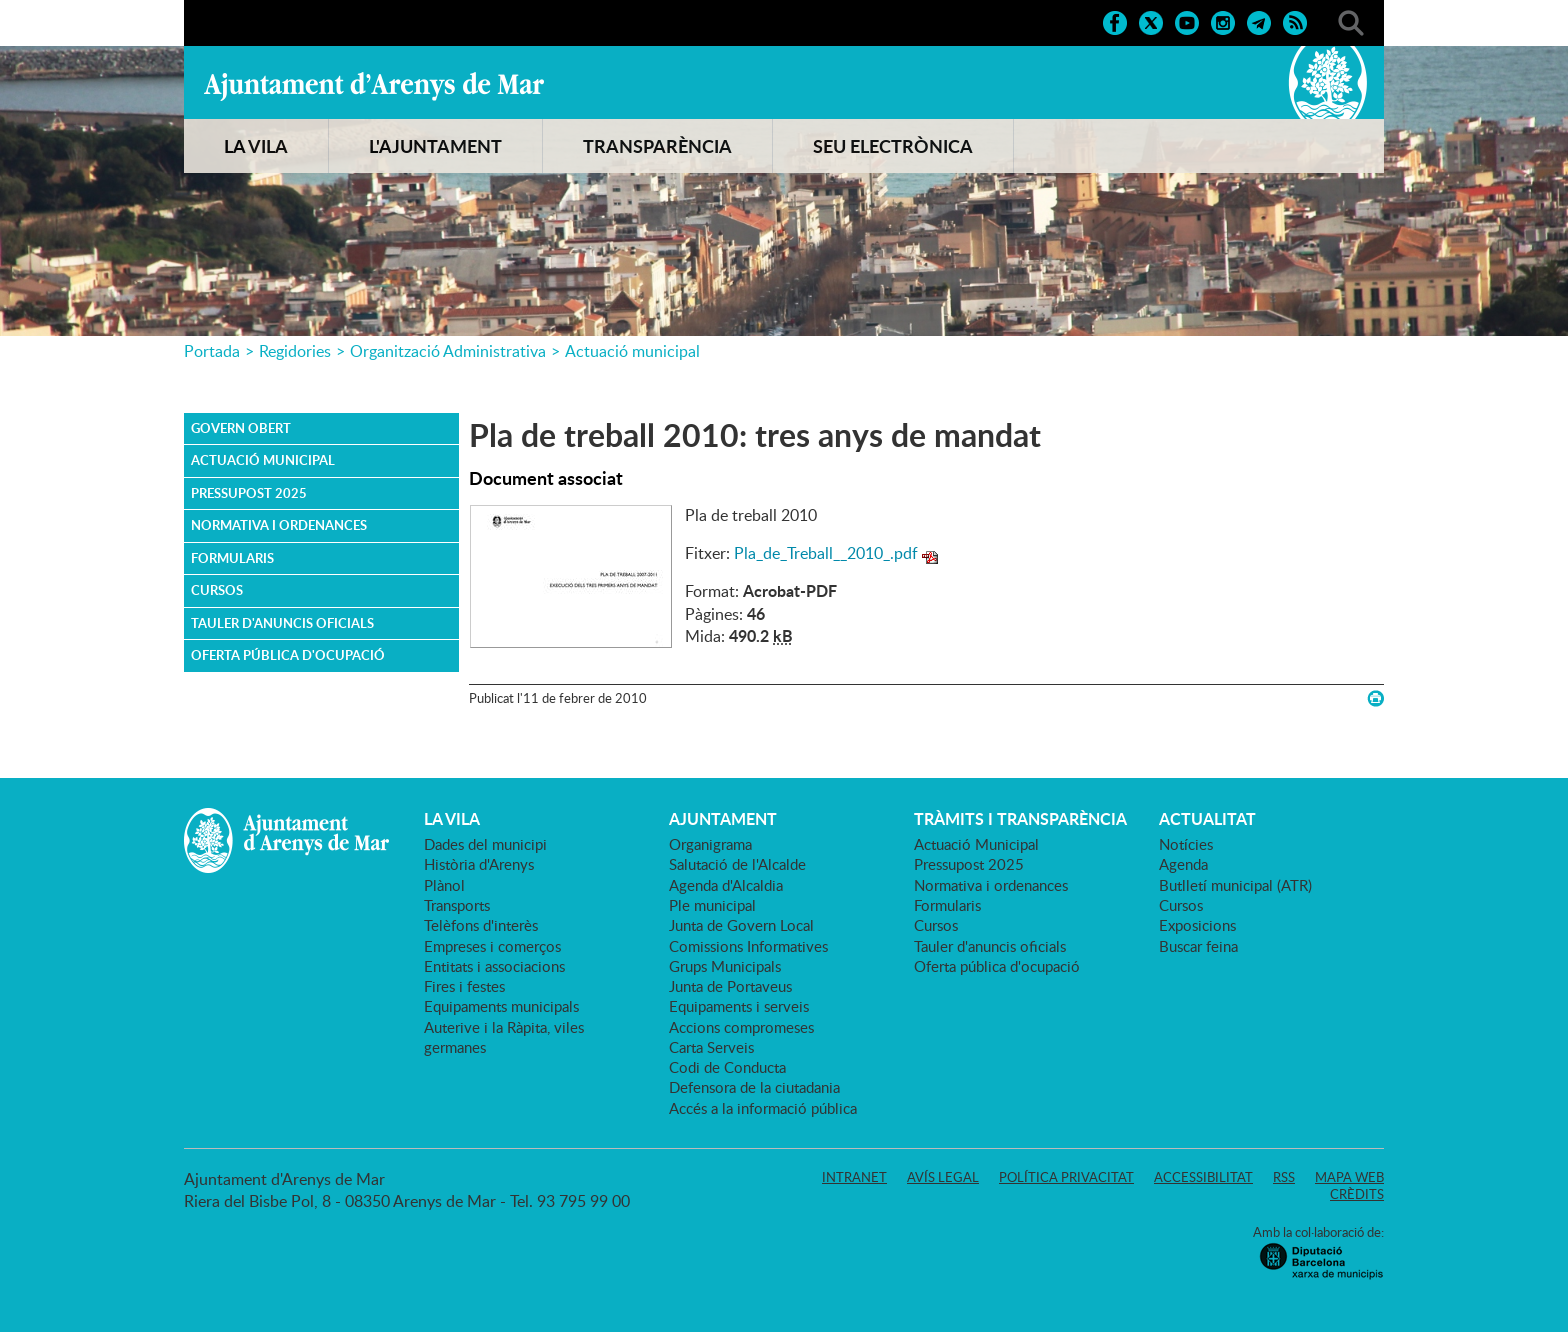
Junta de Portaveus (730, 986)
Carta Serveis (711, 1047)
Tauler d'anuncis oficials (282, 623)
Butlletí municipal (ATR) (1235, 885)
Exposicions (1197, 925)
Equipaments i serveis (739, 1006)
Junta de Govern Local (741, 925)
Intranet (854, 1177)
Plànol (444, 885)
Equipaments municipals (501, 1006)
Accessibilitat (1203, 1177)
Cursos (217, 590)
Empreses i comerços (492, 946)
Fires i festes (464, 986)
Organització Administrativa (448, 351)
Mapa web (1349, 1177)
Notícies (1186, 844)
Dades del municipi (485, 844)
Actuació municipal (632, 351)
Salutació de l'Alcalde (737, 864)
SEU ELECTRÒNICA (893, 146)
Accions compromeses (741, 1027)
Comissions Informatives (748, 946)
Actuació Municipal (263, 460)
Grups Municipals (725, 966)
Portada (212, 351)
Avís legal (943, 1177)
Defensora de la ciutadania (754, 1087)
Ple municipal (712, 905)
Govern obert (241, 428)
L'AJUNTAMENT (435, 146)
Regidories (295, 351)
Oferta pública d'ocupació (288, 655)
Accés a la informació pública (763, 1108)
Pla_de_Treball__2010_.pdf (826, 553)
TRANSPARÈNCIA (657, 146)
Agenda (1183, 864)
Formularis (232, 558)
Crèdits (1357, 1194)
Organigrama (710, 844)
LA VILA (256, 146)
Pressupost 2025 (249, 493)
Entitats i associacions (494, 966)
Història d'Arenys (479, 864)
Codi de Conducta (727, 1067)
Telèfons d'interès (481, 925)
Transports (457, 905)
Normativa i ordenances (279, 525)
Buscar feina (1198, 946)
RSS (1284, 1177)
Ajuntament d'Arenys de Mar (374, 86)
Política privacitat (1066, 1177)
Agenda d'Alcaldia (726, 885)
